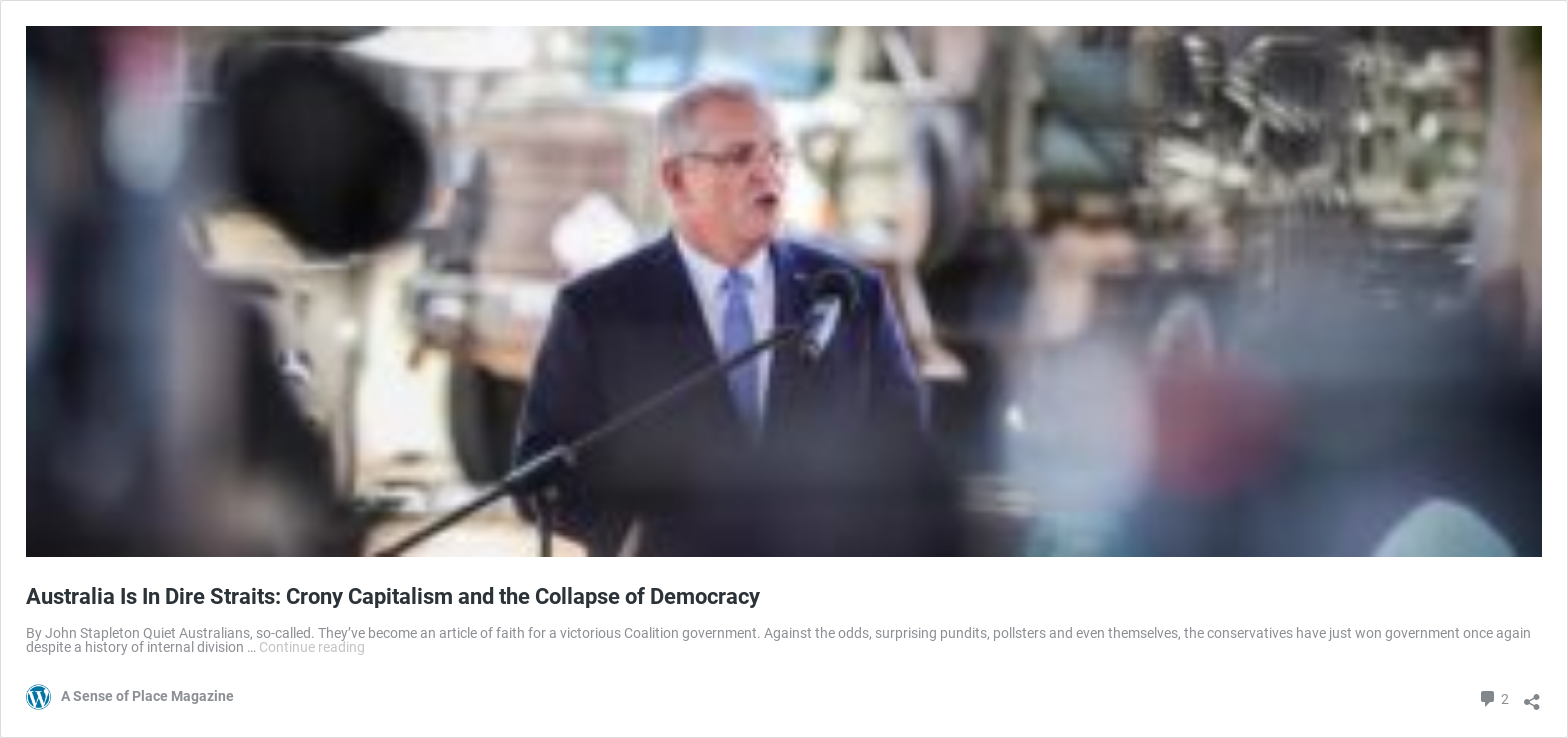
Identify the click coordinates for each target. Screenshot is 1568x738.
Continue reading (312, 647)
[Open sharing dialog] (1532, 695)
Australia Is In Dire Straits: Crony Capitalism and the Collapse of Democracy (393, 596)
